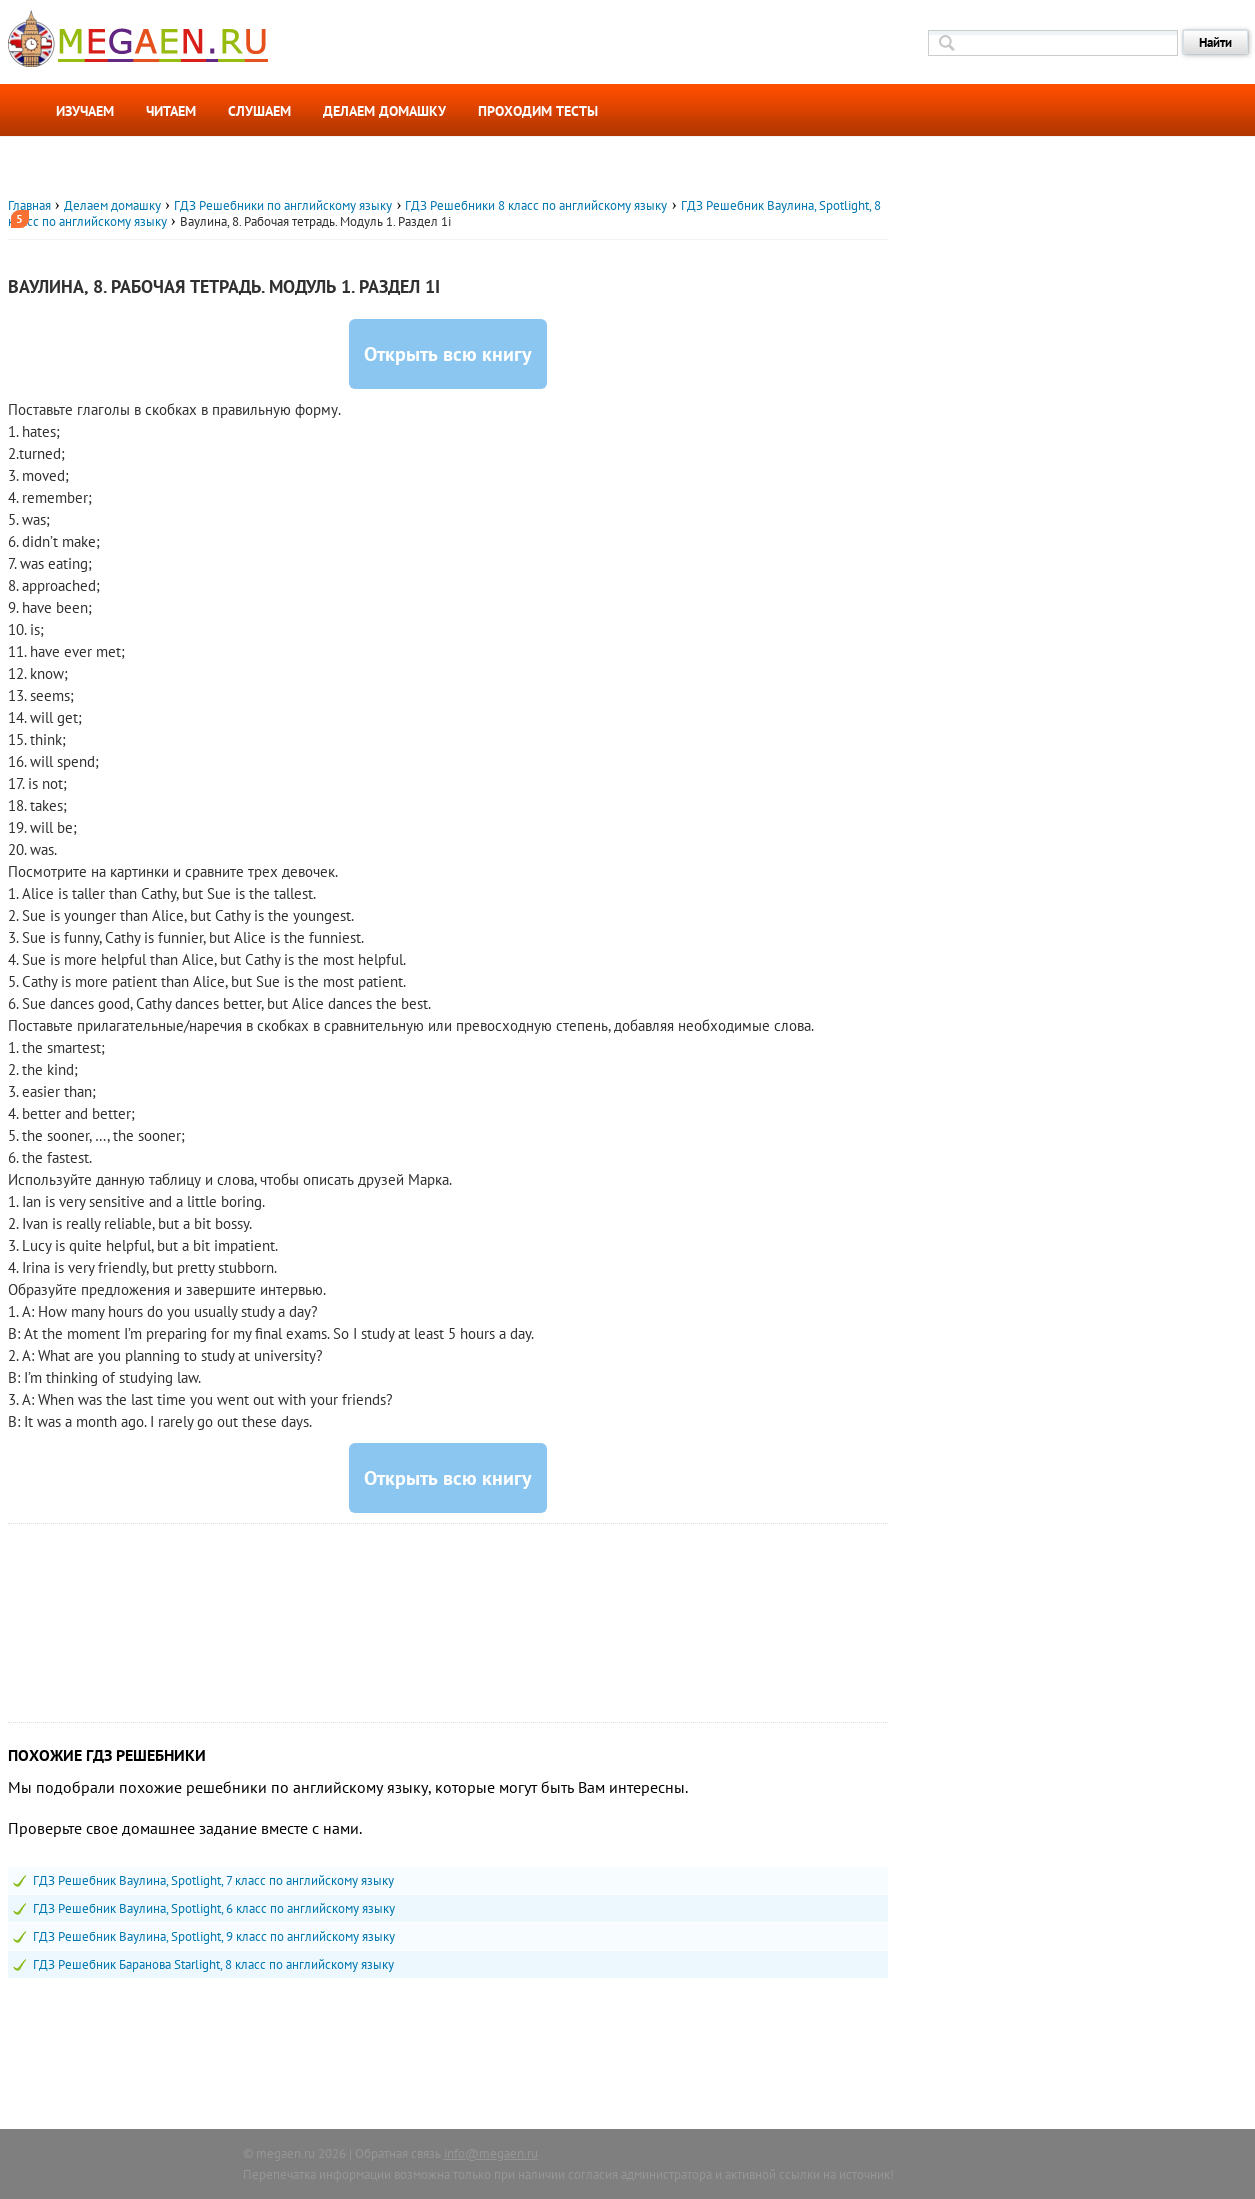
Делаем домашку (384, 111)
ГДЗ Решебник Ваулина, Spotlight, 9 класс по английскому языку (214, 1936)
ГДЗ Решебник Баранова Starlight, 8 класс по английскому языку (213, 1964)
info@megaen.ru (491, 2153)
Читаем (171, 111)
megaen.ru (285, 2153)
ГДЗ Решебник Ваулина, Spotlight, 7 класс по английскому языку (213, 1880)
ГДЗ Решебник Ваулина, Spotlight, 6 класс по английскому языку (214, 1908)
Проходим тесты (538, 111)
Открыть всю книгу (448, 354)
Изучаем (85, 111)
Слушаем (259, 111)
